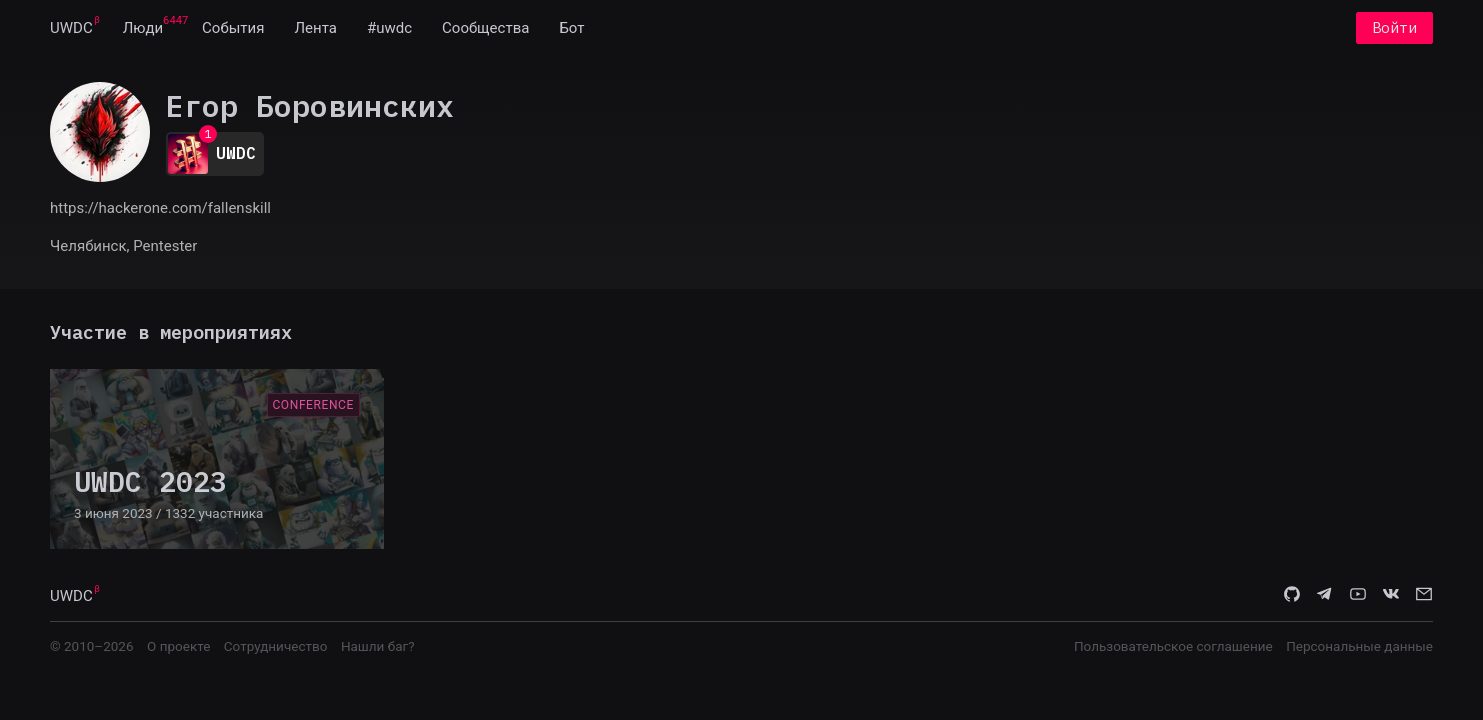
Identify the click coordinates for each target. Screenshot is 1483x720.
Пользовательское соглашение (1173, 646)
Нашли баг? (378, 646)
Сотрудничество (276, 646)
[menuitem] (71, 28)
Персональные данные (1359, 646)
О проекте (178, 646)
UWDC (71, 28)
